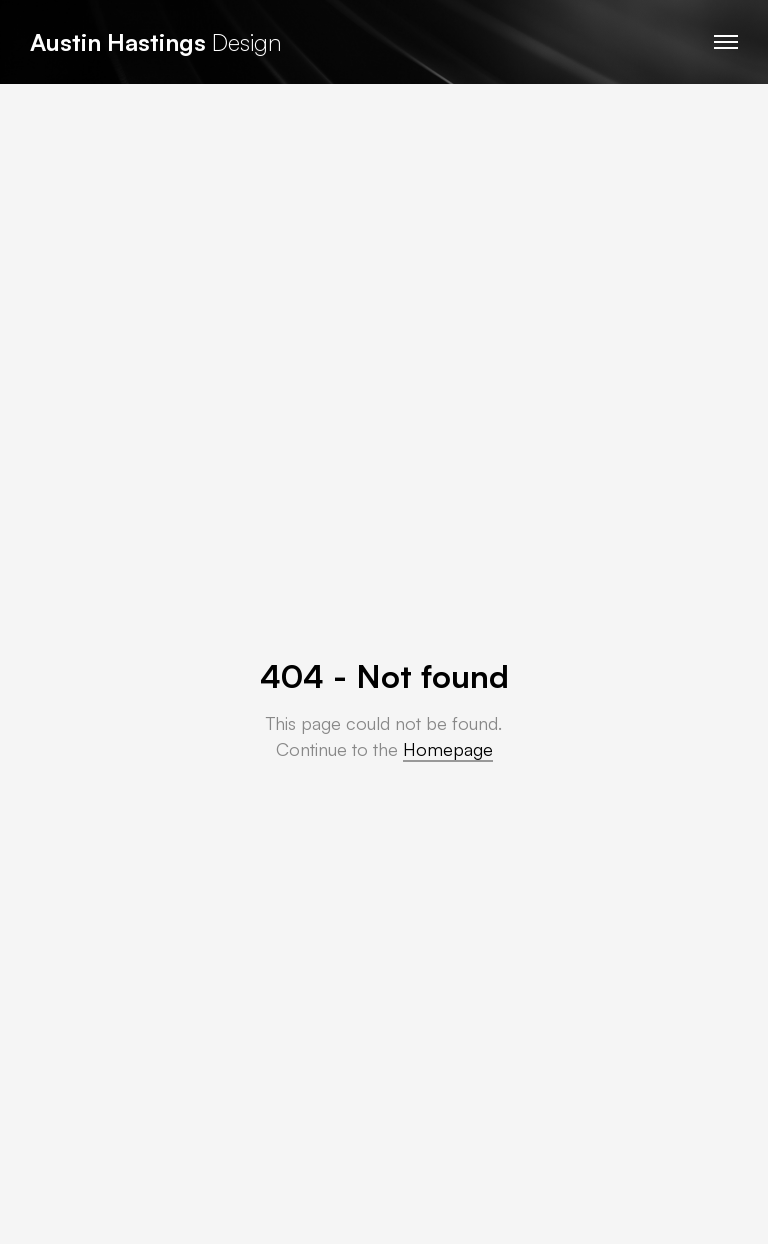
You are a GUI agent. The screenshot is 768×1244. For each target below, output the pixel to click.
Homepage (448, 749)
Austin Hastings (118, 42)
